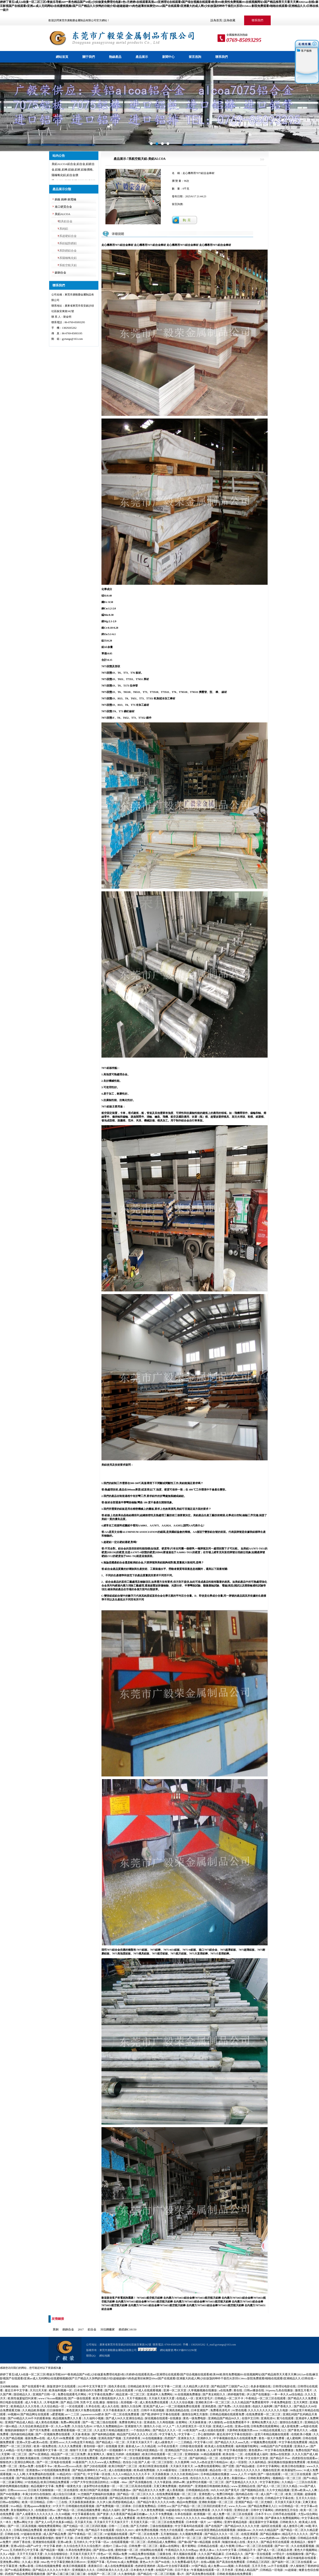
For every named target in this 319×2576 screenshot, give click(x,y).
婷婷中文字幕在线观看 (166, 2414)
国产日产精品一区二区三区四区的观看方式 (199, 2506)
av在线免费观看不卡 (237, 2422)
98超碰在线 (173, 2510)
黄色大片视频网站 (306, 2550)
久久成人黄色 (221, 2478)
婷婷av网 (179, 2482)
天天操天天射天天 (182, 2466)
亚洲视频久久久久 (84, 2570)
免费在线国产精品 (307, 2450)
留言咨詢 (195, 57)
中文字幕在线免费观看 (293, 2442)
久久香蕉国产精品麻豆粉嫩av (129, 2514)
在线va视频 (208, 2562)
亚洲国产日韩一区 (44, 2394)
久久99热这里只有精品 (80, 2442)
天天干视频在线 (136, 2398)
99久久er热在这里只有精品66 (209, 2462)
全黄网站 (182, 2422)
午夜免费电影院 (281, 2402)
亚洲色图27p (207, 2494)
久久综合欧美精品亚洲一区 (36, 2426)
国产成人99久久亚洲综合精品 (125, 2418)
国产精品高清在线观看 (124, 2498)
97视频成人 (106, 2518)
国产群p (311, 2554)
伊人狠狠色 (215, 2422)
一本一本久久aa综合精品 (288, 2394)
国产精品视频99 (270, 2534)
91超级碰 (291, 2570)
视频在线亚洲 (271, 2470)
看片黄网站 (189, 2546)
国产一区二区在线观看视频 (133, 2458)
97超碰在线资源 (31, 2534)
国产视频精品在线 (253, 2490)
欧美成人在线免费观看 (219, 2446)
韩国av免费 (120, 2554)
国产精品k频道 (246, 2466)
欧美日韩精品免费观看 (55, 2482)
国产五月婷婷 (139, 2526)
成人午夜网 (227, 2546)
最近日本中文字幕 (17, 2390)
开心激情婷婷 (207, 2434)
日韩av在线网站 (10, 2502)
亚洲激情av (33, 2470)
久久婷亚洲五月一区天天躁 (194, 2426)
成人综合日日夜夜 (64, 2494)
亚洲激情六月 (134, 2426)
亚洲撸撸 (78, 2478)
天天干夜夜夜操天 (114, 2410)
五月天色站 (167, 2518)
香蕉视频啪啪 (43, 2558)
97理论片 (279, 2554)
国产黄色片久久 (298, 2430)
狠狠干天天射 (79, 2450)
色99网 (189, 2530)
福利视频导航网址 (247, 2446)
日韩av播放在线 (254, 2390)
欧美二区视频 (294, 2494)
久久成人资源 (31, 2562)
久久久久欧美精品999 (185, 2474)
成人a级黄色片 (164, 2442)
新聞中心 (168, 57)
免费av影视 (26, 2566)
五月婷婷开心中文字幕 (24, 2550)
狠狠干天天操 (65, 2538)
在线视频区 (133, 2454)
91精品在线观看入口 (273, 2430)
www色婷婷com (269, 2538)
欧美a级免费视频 (145, 2470)
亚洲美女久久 (187, 2438)
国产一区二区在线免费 (144, 2534)
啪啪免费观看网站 (50, 2526)
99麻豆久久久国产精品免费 (157, 2498)
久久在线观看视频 (303, 2546)
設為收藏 (229, 20)
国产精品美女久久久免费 (149, 2490)
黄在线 (238, 2390)
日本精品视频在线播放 (215, 2474)
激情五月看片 (304, 2390)
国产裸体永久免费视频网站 (282, 2518)
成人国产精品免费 (55, 2534)
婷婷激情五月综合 (287, 2510)
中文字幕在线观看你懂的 (38, 2538)
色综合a (236, 2538)
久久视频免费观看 (191, 2534)
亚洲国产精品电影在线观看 (90, 2498)
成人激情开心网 (293, 2526)
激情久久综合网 (131, 2406)
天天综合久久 (90, 2558)
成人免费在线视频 (61, 2518)
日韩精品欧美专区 (139, 2386)
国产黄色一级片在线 (250, 2498)
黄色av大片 (147, 2562)
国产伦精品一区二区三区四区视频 (85, 2526)
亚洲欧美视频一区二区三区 (216, 2502)
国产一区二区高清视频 (22, 2526)
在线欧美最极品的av (209, 2558)
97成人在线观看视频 (148, 2390)
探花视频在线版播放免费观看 (287, 2462)
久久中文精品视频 (278, 2490)
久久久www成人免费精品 (105, 2462)
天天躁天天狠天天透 (66, 2558)
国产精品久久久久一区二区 (222, 2534)
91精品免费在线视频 (142, 2554)
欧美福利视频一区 (61, 2390)
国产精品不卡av (280, 2458)
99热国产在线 (75, 2530)
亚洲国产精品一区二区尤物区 (254, 2502)
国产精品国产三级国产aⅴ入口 (230, 2386)
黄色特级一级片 (94, 2446)
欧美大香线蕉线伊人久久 (109, 2398)
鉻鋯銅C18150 (127, 2329)
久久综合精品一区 (53, 2406)
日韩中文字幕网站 (262, 2510)
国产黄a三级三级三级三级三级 (66, 2574)
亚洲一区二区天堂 (175, 2390)
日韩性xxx (164, 2506)
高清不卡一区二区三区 (187, 2538)
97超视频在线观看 (116, 2534)
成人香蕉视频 (176, 2490)
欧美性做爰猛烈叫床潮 (22, 2398)
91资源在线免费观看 (85, 2458)
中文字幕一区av (99, 2542)
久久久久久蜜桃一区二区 (16, 2558)
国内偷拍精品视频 (22, 2434)
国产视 (145, 2414)
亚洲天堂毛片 (205, 2398)
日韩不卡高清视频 (153, 2410)
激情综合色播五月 (291, 2422)
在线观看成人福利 (257, 2454)
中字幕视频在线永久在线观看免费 (235, 2438)
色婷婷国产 (186, 2486)
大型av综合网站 (308, 2514)
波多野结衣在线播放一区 (100, 2486)
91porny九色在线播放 (280, 2390)
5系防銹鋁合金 (67, 250)
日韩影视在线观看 (192, 2446)
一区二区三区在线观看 (297, 2474)
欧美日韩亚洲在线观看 (154, 2466)
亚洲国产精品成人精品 (19, 2422)
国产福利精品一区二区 (204, 2458)
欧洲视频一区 (203, 2514)
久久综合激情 (242, 2406)
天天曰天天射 (39, 2390)
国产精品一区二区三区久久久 (136, 2494)
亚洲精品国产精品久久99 (101, 2478)
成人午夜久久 (34, 2402)
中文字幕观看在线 (84, 2514)
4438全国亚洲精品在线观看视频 (215, 2530)
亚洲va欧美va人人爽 (304, 2490)
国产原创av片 (131, 2510)
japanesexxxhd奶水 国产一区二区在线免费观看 (110, 2414)
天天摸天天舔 (139, 2522)
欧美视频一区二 (54, 2530)
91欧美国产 (190, 2430)
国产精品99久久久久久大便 (242, 2526)
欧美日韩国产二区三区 (123, 2466)
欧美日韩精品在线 (164, 2558)
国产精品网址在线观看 (35, 2414)
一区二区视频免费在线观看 (183, 2406)
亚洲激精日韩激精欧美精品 (212, 2486)
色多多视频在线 (261, 2386)
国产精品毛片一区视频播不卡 (108, 2450)
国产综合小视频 (86, 2438)
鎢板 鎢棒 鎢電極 (65, 199)
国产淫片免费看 (40, 2430)
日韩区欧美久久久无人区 (113, 2570)
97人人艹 (169, 2426)
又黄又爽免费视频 (165, 2486)
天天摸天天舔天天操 (288, 2502)
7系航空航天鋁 (67, 265)
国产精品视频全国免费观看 (34, 2478)
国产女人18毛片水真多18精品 (54, 2522)
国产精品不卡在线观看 (100, 2530)
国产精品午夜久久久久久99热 (156, 2502)
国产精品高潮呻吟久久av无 (89, 2470)
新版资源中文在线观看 (61, 2386)
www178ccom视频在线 (52, 2398)
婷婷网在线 (159, 2458)
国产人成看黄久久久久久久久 (35, 2514)
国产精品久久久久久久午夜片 (52, 2570)
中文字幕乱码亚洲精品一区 (146, 2450)
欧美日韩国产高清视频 (95, 2490)
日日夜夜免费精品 (145, 2506)
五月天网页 (300, 2402)
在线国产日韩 (164, 2570)
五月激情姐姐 (169, 2534)
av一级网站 (215, 2522)
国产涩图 (229, 2466)
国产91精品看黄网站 (18, 2570)
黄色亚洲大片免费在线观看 (83, 2410)
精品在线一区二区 (221, 2470)
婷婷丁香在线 (22, 2542)
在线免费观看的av (112, 2558)
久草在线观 (243, 2566)
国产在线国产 (214, 2526)
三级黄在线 (164, 2554)
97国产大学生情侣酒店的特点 (90, 2482)
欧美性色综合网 (147, 2518)
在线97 (107, 2546)
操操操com (244, 2530)
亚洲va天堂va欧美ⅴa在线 (32, 2442)
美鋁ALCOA (62, 214)
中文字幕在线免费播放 (279, 2450)
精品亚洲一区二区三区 (131, 2394)
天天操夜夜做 (198, 2422)
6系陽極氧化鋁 (67, 258)
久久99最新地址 (167, 2470)
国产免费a (225, 2406)
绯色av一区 (104, 2554)
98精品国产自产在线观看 (277, 2446)
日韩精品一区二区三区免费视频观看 (24, 2518)
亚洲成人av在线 (223, 2426)
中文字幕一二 (187, 2434)
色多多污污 (250, 2538)
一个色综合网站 (140, 2430)
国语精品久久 (22, 2394)
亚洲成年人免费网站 (160, 2394)
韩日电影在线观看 (12, 2402)
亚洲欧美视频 (186, 2558)
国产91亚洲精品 (39, 2454)
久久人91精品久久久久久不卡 (132, 2474)
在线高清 (199, 2498)
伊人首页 (134, 2410)
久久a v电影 (8, 2554)
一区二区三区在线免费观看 (167, 2522)
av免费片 (6, 2542)
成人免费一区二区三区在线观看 (233, 2514)
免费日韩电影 (225, 2494)
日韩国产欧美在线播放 (56, 2458)
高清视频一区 (129, 2402)
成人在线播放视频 (120, 2470)
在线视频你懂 (295, 2554)
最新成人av (133, 2446)
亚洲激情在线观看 (44, 2542)
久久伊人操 (104, 2502)
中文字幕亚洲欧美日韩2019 (68, 2562)
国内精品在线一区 (247, 2494)
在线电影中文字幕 (232, 2458)
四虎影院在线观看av (305, 2458)
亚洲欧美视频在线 (28, 2458)
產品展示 (142, 57)
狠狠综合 (113, 2402)
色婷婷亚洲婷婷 (145, 2566)
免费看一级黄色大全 (69, 2486)
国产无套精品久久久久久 (242, 2482)
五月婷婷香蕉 (132, 2438)
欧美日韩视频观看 (75, 2566)
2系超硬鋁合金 (67, 236)
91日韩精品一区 (289, 2506)
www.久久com (238, 2506)
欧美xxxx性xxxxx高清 (68, 2466)
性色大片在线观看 (172, 2530)
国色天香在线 (117, 2386)
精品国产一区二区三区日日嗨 (245, 2518)
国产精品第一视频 (52, 2550)
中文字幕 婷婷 (53, 2546)
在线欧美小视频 (301, 2434)
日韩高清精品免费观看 (28, 2530)
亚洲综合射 (241, 2510)
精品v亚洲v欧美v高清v (221, 2498)
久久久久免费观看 (70, 2446)
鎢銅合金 (68, 2329)
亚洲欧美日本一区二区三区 (213, 2402)
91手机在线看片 (168, 2446)
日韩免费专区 (16, 2470)
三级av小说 (120, 2546)
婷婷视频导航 (236, 2394)
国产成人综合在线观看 (119, 2390)
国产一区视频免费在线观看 (53, 2434)
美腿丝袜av (239, 2478)
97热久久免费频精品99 (108, 2426)
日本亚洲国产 (200, 2410)
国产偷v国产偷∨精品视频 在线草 (199, 2542)
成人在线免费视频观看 (119, 2566)
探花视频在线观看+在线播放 (163, 2418)
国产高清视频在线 (141, 2482)
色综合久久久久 (200, 2478)
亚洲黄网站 (42, 2498)
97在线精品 (32, 2482)
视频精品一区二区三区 (287, 2478)
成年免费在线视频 (147, 2530)
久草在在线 (93, 2406)
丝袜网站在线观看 (152, 2550)
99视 (308, 2526)
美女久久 (253, 2542)
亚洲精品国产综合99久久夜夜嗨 (185, 2450)
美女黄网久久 (96, 2454)
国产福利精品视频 (104, 2434)
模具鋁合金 (65, 221)
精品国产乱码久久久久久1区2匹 (137, 2434)
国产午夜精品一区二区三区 (85, 2534)
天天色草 (228, 2570)
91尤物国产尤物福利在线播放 (97, 2494)
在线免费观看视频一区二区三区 (72, 2430)
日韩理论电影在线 (284, 2386)
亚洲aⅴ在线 (242, 2426)
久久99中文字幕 (226, 2550)
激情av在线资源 (280, 2454)
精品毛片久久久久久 (295, 2534)
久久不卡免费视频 (161, 2514)
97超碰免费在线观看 (131, 2478)
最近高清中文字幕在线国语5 (235, 2434)
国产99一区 (282, 2546)
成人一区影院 (239, 2462)
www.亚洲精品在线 (243, 2486)
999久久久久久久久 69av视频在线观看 (200, 2518)
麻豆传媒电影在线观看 (302, 2558)
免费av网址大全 (24, 2522)
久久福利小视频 (94, 2418)
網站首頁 (62, 57)
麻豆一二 (249, 2558)
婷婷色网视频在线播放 (14, 2486)
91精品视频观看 (211, 2454)
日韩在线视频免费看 (48, 2566)
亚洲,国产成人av (154, 2406)
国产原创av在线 (103, 2550)
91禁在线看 (239, 2410)
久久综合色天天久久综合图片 (83, 2546)
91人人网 (19, 2474)
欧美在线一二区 (233, 2454)
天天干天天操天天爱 (30, 2554)
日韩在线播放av (121, 2490)
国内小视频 (288, 2538)
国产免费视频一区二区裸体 (114, 2506)
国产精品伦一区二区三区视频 (157, 2574)
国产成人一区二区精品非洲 (275, 2550)
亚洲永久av (301, 2446)
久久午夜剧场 (163, 2482)
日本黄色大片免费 (142, 2570)
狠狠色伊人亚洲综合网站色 (17, 2462)
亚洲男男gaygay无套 (138, 2558)
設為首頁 (216, 20)
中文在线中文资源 (257, 2458)
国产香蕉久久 (283, 2406)
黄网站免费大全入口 (265, 2422)
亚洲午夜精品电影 (236, 2522)
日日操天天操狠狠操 (41, 2490)
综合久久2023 (125, 2530)
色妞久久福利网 (262, 2406)
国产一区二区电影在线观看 (54, 2462)
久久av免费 (63, 2426)
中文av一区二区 (177, 2458)
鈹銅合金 (60, 272)
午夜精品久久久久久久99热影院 (150, 2538)
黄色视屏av (256, 2450)
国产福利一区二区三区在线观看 (292, 2562)
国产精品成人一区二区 (111, 2442)
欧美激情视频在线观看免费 (111, 2538)
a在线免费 (225, 2390)
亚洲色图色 (209, 2406)
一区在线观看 (75, 2406)
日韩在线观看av (61, 2498)
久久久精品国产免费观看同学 (251, 2402)
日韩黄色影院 (62, 2478)
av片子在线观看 (278, 2566)
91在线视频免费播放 (188, 2394)
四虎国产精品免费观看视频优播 (25, 2574)
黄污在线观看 (285, 2418)
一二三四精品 (184, 2442)
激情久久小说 (153, 2426)
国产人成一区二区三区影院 (155, 2462)
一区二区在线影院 (67, 2490)
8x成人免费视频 (128, 2562)
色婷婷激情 (107, 2458)
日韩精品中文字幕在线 (279, 2498)
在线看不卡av (44, 2466)
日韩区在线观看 (156, 2478)
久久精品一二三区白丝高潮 (299, 2482)
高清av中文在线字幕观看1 (174, 2566)
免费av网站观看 (70, 2422)
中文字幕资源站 (270, 2482)
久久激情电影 (127, 2574)
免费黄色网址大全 (131, 2422)
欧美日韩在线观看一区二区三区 (162, 2454)
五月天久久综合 (306, 2498)
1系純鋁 (63, 228)
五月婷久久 (81, 2542)
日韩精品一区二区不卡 (229, 2398)
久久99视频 (63, 2514)
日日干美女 (182, 2570)
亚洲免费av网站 (10, 2562)
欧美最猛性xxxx (292, 2470)
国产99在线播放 (10, 2494)
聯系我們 (221, 57)
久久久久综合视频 (182, 2402)
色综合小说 (130, 2462)
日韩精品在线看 (308, 2538)
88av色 (45, 2562)
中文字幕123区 (204, 2442)
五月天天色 (259, 2566)
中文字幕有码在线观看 (189, 2526)
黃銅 (55, 2329)
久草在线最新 (184, 2514)
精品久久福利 (112, 2510)
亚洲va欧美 (64, 2542)
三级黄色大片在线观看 (193, 2470)
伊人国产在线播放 (258, 2394)
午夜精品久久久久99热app (182, 2550)
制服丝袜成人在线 (234, 2542)
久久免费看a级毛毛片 (186, 2562)
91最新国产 (80, 2462)
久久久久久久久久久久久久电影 (268, 2410)
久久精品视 (149, 2446)
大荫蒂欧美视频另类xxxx (243, 2430)
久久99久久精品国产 (266, 2530)
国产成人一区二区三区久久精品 (277, 2486)
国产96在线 (162, 2562)
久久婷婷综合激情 (86, 2518)
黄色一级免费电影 (195, 2418)
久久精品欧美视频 (34, 2410)
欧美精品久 (298, 2542)
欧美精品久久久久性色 (25, 2406)
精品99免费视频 (187, 2502)
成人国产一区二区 (272, 2494)
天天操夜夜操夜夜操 (82, 2502)
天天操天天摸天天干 (83, 2554)
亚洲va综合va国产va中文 (27, 2546)
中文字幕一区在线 (99, 2474)
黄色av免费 (26, 2466)
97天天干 (58, 2506)
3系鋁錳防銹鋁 (67, 243)
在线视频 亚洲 (115, 2446)
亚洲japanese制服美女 (38, 2506)
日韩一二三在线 (57, 2502)
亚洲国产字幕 (96, 2562)
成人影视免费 (290, 2426)
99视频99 (13, 2414)
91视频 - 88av (119, 2482)
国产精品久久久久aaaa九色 (232, 2442)
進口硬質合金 (63, 206)
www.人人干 (239, 2474)
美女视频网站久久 (22, 2510)
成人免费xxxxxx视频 (221, 2566)
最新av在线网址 (170, 2546)
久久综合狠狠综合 (56, 2554)
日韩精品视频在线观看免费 (227, 2414)
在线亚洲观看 (250, 2534)
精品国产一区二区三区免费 (68, 2454)
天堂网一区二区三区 (14, 2454)
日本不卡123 (263, 2514)
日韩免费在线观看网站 (265, 2426)
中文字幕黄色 (233, 2558)
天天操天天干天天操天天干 (111, 2522)
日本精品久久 (235, 2554)
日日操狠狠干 (56, 2410)
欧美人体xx (207, 2550)
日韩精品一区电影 (272, 2570)
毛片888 (112, 2562)
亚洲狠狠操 (192, 2454)
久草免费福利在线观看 (41, 2474)
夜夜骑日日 (95, 2566)
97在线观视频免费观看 (56, 2470)
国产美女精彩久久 (214, 2394)
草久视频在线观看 (185, 2554)
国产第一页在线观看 (258, 2554)
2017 (81, 2329)
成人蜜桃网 (293, 2438)
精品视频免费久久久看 (67, 2418)
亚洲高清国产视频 (110, 2438)
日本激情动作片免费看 (88, 2390)
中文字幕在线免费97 (101, 2394)
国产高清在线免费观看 (231, 2562)
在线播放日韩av (45, 2510)
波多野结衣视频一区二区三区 (206, 2482)
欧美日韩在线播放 (293, 2466)
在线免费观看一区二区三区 (263, 2414)
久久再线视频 (166, 2422)
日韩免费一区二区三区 (143, 2546)
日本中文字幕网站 (268, 2466)
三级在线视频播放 (161, 2526)
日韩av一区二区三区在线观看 (254, 2546)
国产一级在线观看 (80, 2398)
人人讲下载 (214, 2450)
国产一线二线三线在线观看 (100, 2422)
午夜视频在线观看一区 (205, 2570)
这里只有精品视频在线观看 (272, 2434)
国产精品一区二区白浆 (18, 2498)
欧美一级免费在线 (45, 2446)
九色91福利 (184, 2498)
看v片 (181, 2574)
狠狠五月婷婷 (116, 2454)
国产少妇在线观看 (95, 2466)
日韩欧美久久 (289, 2522)
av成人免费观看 (125, 2518)
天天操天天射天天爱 (162, 2398)
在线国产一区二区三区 (102, 2574)
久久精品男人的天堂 (196, 2386)
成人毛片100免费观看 (61, 2438)
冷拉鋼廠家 (107, 2329)
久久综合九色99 (82, 2426)
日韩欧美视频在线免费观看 (234, 2574)
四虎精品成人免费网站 (162, 2542)
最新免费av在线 (35, 2438)
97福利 (252, 2474)
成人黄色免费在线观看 (154, 2402)
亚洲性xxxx (57, 2442)
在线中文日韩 (251, 2418)
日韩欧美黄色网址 (259, 2478)
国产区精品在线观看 (217, 2538)
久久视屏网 (182, 2462)
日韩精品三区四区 (258, 2562)
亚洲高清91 (268, 2418)
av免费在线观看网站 (208, 2466)
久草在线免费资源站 (79, 2550)
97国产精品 (199, 2566)
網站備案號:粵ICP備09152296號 (178, 2350)
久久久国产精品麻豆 (211, 2554)
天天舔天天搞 (84, 2522)
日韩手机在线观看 (285, 2514)
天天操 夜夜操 (81, 2434)
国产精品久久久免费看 (302, 2398)
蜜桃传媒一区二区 (127, 2550)
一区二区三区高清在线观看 (134, 2486)
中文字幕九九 (168, 2434)
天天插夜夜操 (161, 2474)
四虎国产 (170, 2438)
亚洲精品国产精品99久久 (224, 2418)
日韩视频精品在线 (198, 2490)
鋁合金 (92, 2329)
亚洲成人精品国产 (247, 2570)
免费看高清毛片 (220, 2410)
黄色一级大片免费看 (272, 2438)
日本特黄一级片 (196, 2522)
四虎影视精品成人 (124, 2502)
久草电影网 (51, 2402)
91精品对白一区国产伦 (71, 2474)
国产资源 (103, 2514)
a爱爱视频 (57, 2414)
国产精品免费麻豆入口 (263, 2506)
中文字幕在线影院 (235, 2450)
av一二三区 (72, 2414)
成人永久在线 (111, 2406)
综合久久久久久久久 (248, 2470)
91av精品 (17, 2506)
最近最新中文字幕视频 (264, 2522)
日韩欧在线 (12, 2534)
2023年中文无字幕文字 (92, 2386)
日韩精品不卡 (247, 2550)
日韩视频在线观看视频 (80, 2506)
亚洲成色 (149, 2422)
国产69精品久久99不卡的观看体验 (30, 2418)
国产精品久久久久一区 (167, 2430)
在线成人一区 (185, 2398)
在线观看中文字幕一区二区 (51, 2450)
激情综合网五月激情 (195, 2414)
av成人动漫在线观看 (212, 2430)
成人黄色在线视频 (47, 2422)
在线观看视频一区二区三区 (128, 2542)
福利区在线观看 (271, 2526)
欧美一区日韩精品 (34, 2502)
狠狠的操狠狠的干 (17, 2430)
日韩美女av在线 (178, 2478)
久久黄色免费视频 (153, 2510)
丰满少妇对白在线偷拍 (37, 2494)
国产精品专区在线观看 (275, 2542)
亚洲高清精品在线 (178, 2410)
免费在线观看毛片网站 (72, 2394)
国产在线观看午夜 (34, 2386)
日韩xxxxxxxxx (17, 2490)
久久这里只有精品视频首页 (111, 2430)
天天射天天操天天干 (140, 2442)
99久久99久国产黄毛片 (225, 2490)
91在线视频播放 (152, 2438)
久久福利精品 (258, 2462)
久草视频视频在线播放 (203, 2390)
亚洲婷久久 (204, 2438)
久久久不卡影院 (222, 2510)
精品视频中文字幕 (42, 2486)
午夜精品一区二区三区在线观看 (265, 2398)
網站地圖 (104, 2355)
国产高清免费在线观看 (201, 2574)
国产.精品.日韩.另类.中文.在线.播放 (83, 2402)
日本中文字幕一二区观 (167, 2386)
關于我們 (88, 57)
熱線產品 (115, 57)
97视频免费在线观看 (264, 2442)
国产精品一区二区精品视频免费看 (79, 2510)
